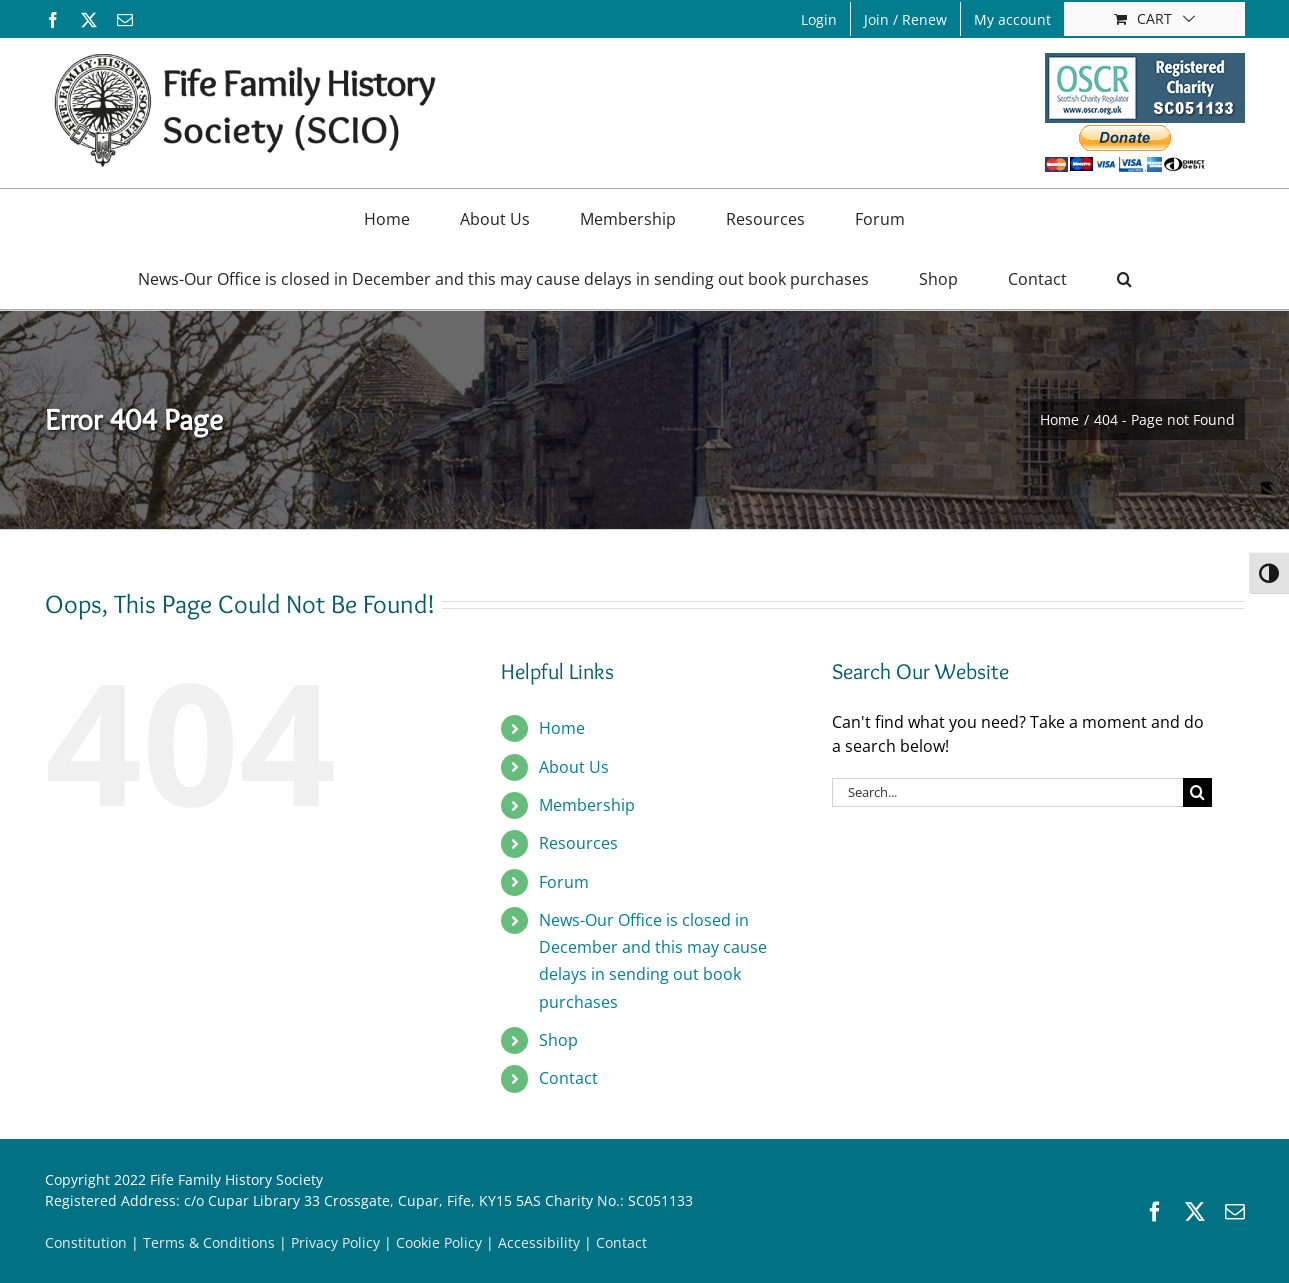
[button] (1124, 279)
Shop (558, 1040)
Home (562, 728)
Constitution (86, 1242)
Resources (578, 843)
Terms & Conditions (209, 1242)
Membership (587, 805)
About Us (574, 767)
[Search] (1197, 792)
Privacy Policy (335, 1242)
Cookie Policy (439, 1242)
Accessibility (539, 1242)
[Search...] (1007, 792)
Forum (564, 882)
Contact (568, 1078)
